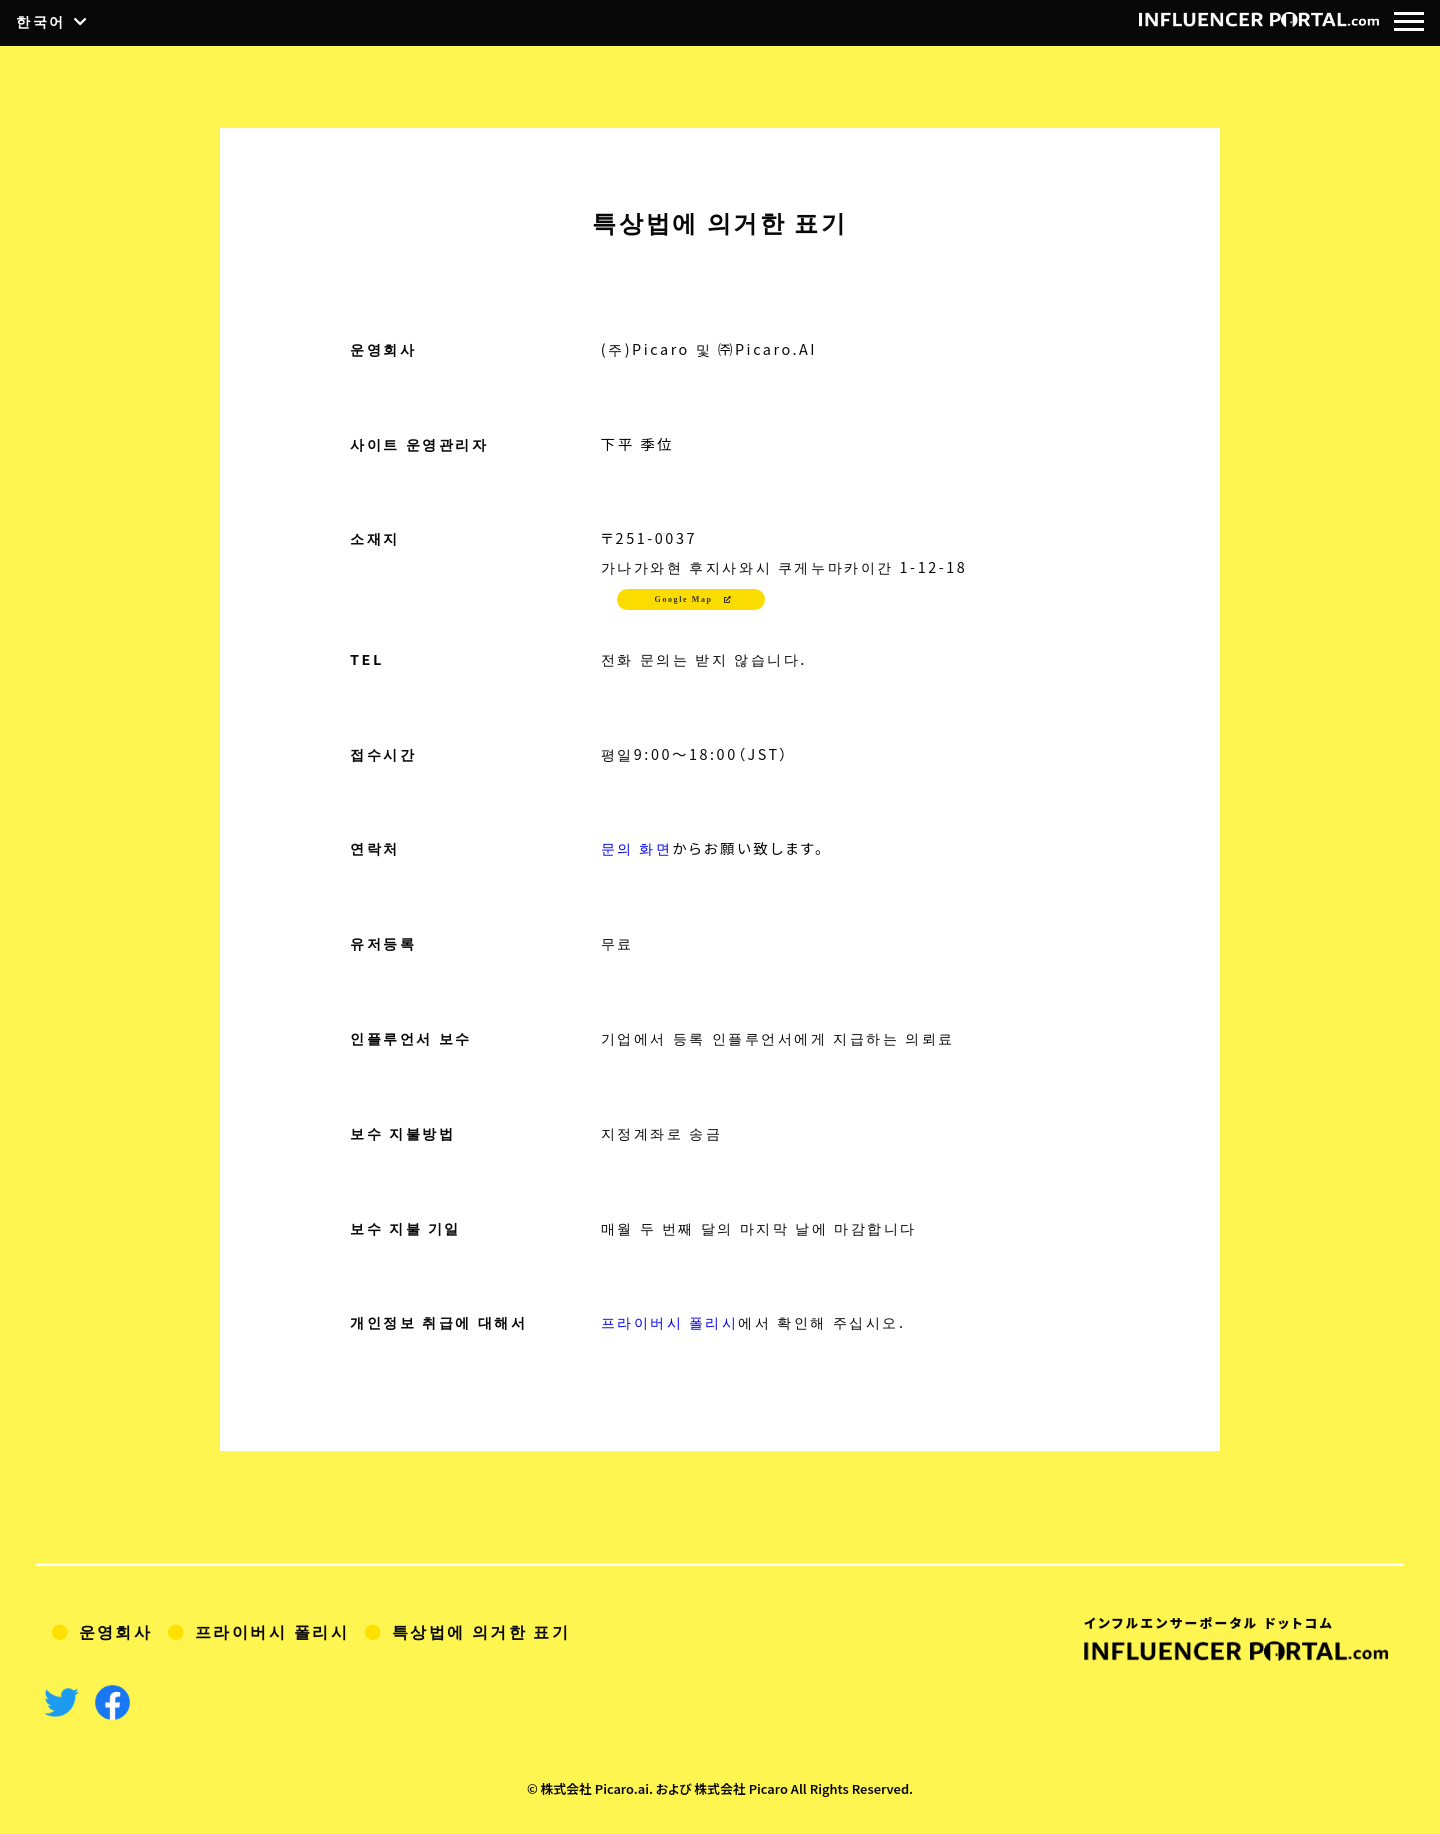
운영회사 (116, 1631)
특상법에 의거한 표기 (482, 1631)
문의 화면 (637, 847)
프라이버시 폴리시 (670, 1321)
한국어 (41, 22)
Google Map (684, 599)
